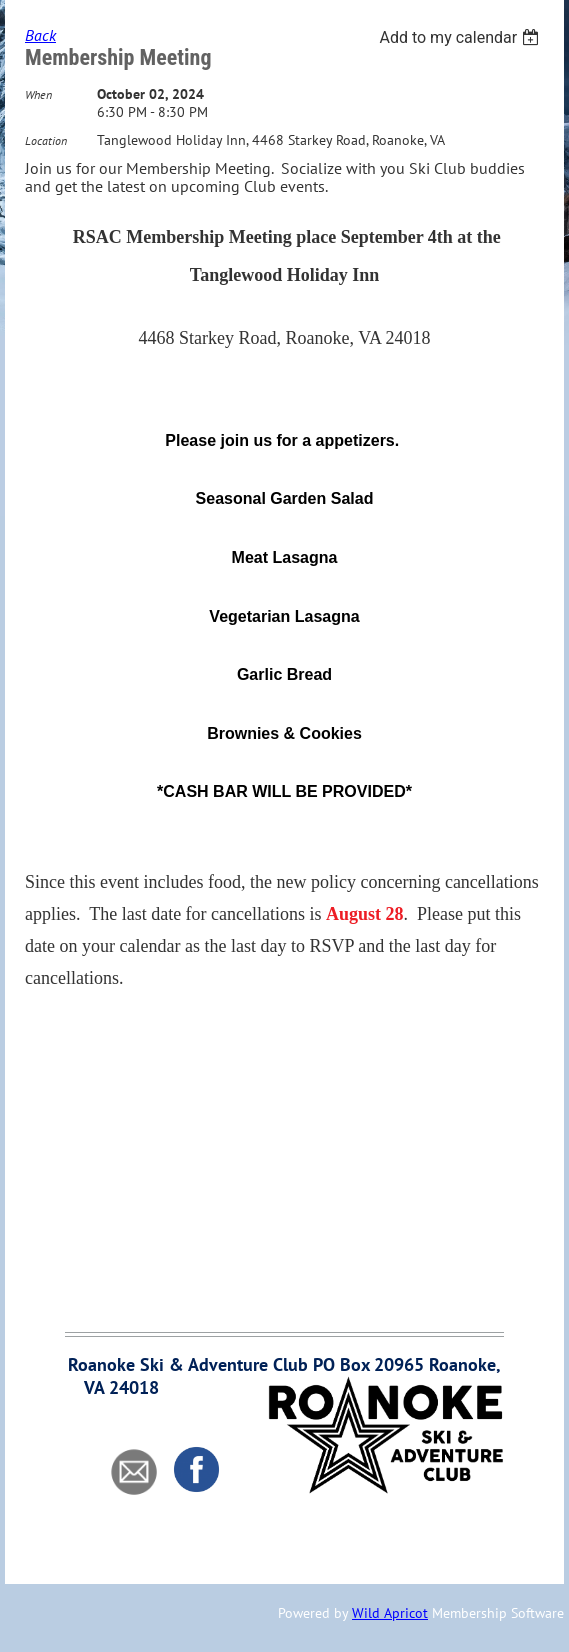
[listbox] (461, 37)
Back (40, 35)
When (38, 94)
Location (46, 140)
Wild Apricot (390, 1613)
